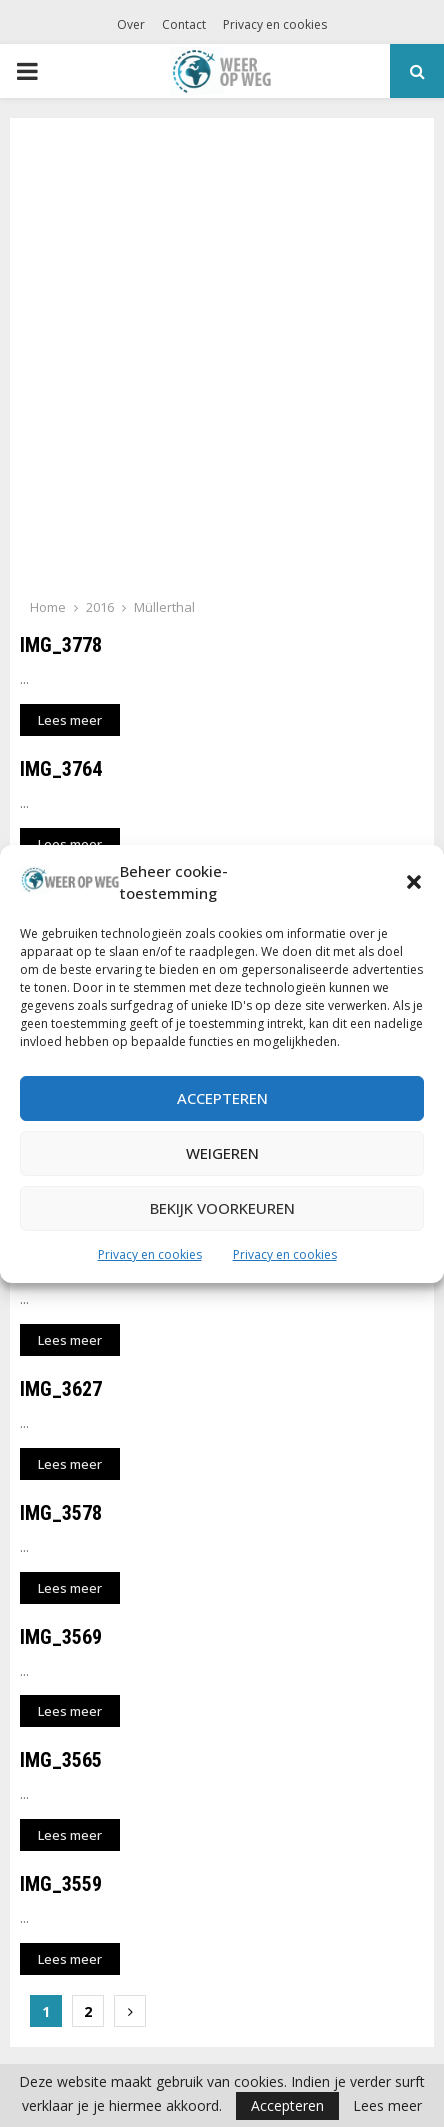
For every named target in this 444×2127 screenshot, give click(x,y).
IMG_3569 (61, 1637)
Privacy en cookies (150, 1254)
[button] (414, 882)
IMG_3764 (61, 769)
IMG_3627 (61, 1389)
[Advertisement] (222, 364)
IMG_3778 (61, 645)
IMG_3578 (61, 1513)
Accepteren (222, 1098)
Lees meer (387, 2106)
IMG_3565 (61, 1760)
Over (131, 24)
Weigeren (222, 1153)
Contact (184, 24)
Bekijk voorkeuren (222, 1208)
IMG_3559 (61, 1884)
